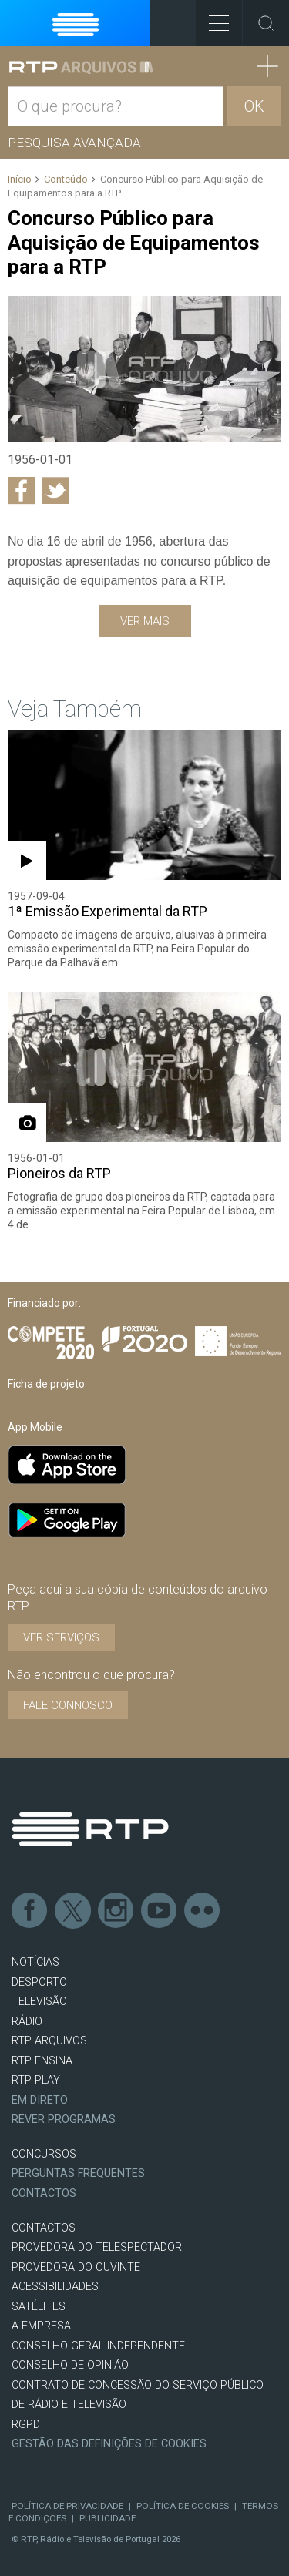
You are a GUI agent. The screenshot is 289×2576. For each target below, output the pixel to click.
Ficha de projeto (46, 1384)
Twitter (73, 1911)
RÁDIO (27, 2021)
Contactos (44, 2193)
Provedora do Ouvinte (76, 2267)
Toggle (266, 23)
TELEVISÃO (39, 2001)
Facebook (30, 1911)
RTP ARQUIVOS (49, 2040)
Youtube (159, 1911)
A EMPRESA (41, 2326)
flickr (202, 1911)
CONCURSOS (44, 2154)
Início (20, 179)
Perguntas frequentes (78, 2173)
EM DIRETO (40, 2100)
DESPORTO (39, 1982)
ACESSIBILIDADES (55, 2286)
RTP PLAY (36, 2080)
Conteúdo (66, 179)
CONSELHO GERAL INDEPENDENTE (98, 2346)
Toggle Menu (212, 18)
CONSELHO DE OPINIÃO (70, 2365)
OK (254, 106)
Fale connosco (68, 1705)
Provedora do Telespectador (97, 2247)
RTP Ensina (42, 2060)
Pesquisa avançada (74, 142)
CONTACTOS (44, 2228)
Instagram (116, 1911)
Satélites (39, 2306)
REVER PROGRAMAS (64, 2119)
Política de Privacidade (67, 2505)
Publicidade (107, 2518)
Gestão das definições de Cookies (109, 2443)
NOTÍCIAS (35, 1962)
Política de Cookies (182, 2505)
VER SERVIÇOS (61, 1637)
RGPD (26, 2424)
